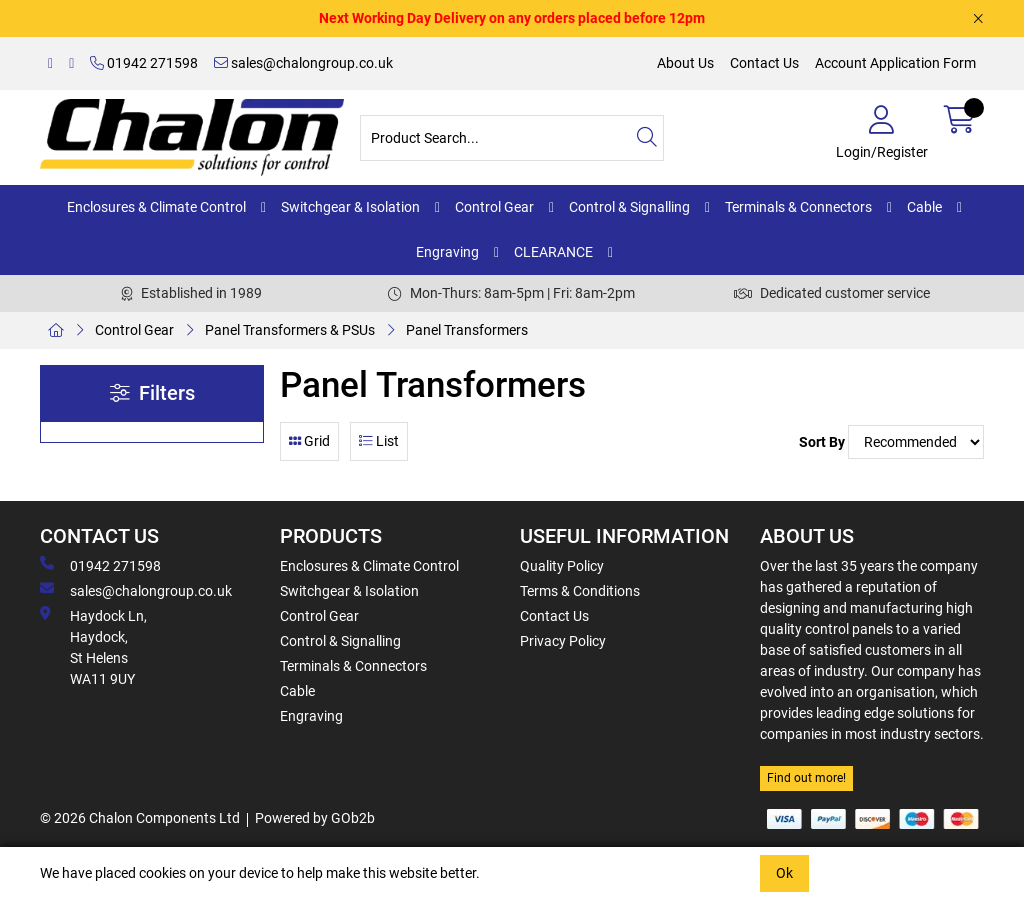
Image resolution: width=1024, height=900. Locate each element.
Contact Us (764, 63)
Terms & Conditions (580, 591)
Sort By (822, 442)
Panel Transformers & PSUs (290, 330)
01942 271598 (144, 63)
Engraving (447, 252)
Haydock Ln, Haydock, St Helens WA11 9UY (93, 646)
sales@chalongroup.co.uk (303, 63)
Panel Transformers (467, 330)
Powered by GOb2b (315, 818)
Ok (784, 873)
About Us (685, 63)
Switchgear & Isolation (350, 207)
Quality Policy (562, 566)
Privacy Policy (563, 641)
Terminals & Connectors (798, 207)
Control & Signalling (629, 207)
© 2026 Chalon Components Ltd (140, 818)
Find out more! (806, 778)
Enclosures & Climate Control (156, 207)
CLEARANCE (553, 252)
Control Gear (494, 207)
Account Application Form (895, 63)
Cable (924, 207)
